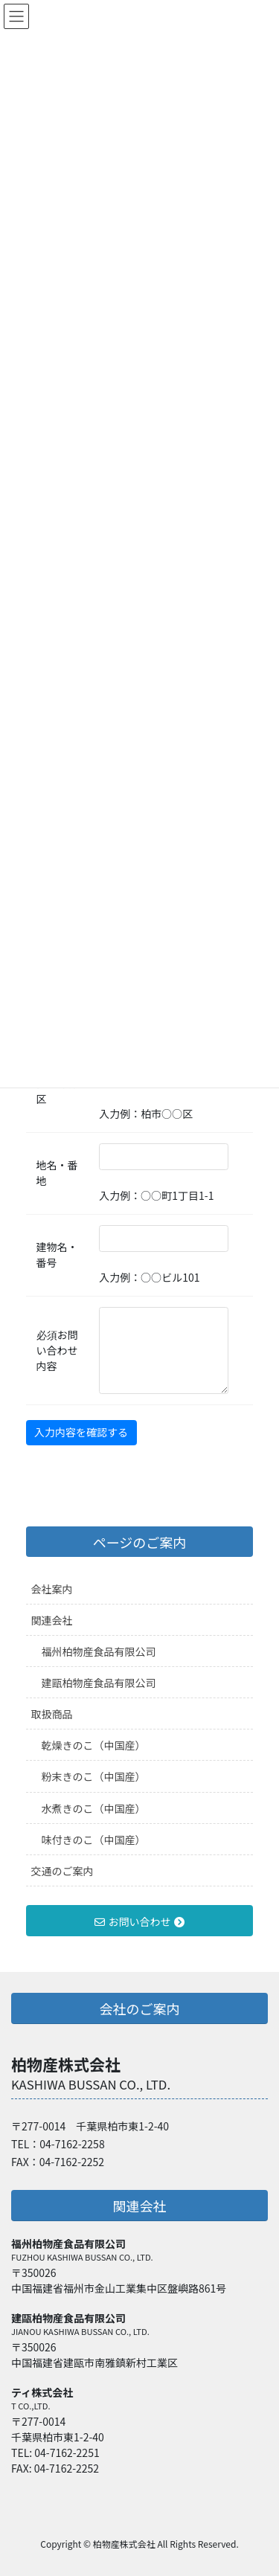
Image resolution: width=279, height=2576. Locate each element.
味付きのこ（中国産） (94, 1839)
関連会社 (52, 1620)
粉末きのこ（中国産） (94, 1776)
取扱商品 (52, 1713)
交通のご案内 (62, 1870)
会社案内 (52, 1588)
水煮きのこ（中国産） (94, 1808)
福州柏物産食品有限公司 (99, 1651)
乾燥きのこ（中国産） (94, 1745)
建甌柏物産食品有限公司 (99, 1682)
